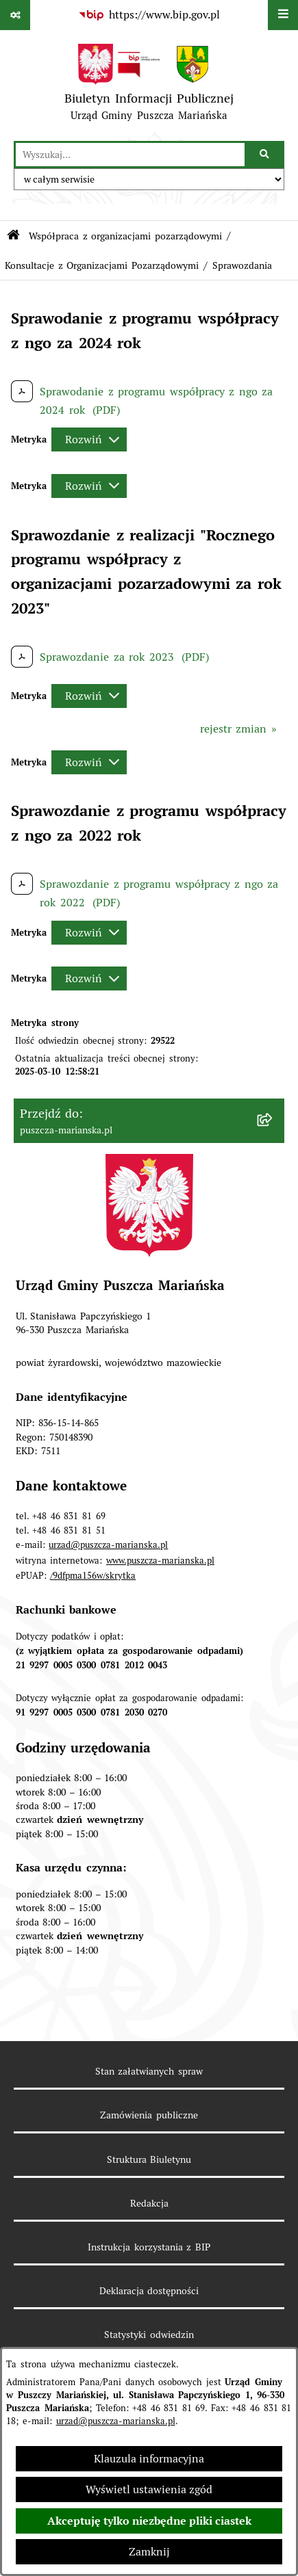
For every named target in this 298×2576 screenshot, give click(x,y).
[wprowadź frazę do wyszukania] (130, 154)
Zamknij (149, 2552)
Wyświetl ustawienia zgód (149, 2489)
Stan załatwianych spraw (149, 2071)
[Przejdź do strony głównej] (148, 85)
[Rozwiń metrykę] (89, 439)
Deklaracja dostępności (149, 2291)
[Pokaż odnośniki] (15, 15)
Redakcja (149, 2203)
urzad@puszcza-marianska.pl (115, 2421)
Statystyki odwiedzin (149, 2334)
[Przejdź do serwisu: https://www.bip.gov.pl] (149, 15)
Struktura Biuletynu (149, 2159)
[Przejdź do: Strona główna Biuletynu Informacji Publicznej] (13, 236)
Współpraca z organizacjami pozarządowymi (125, 236)
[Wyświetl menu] (283, 15)
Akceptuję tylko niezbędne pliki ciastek (149, 2521)
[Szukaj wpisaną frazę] (265, 154)
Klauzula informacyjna (149, 2459)
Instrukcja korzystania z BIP (149, 2247)
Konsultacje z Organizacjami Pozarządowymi (102, 265)
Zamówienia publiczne (149, 2115)
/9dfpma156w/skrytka (93, 1575)
